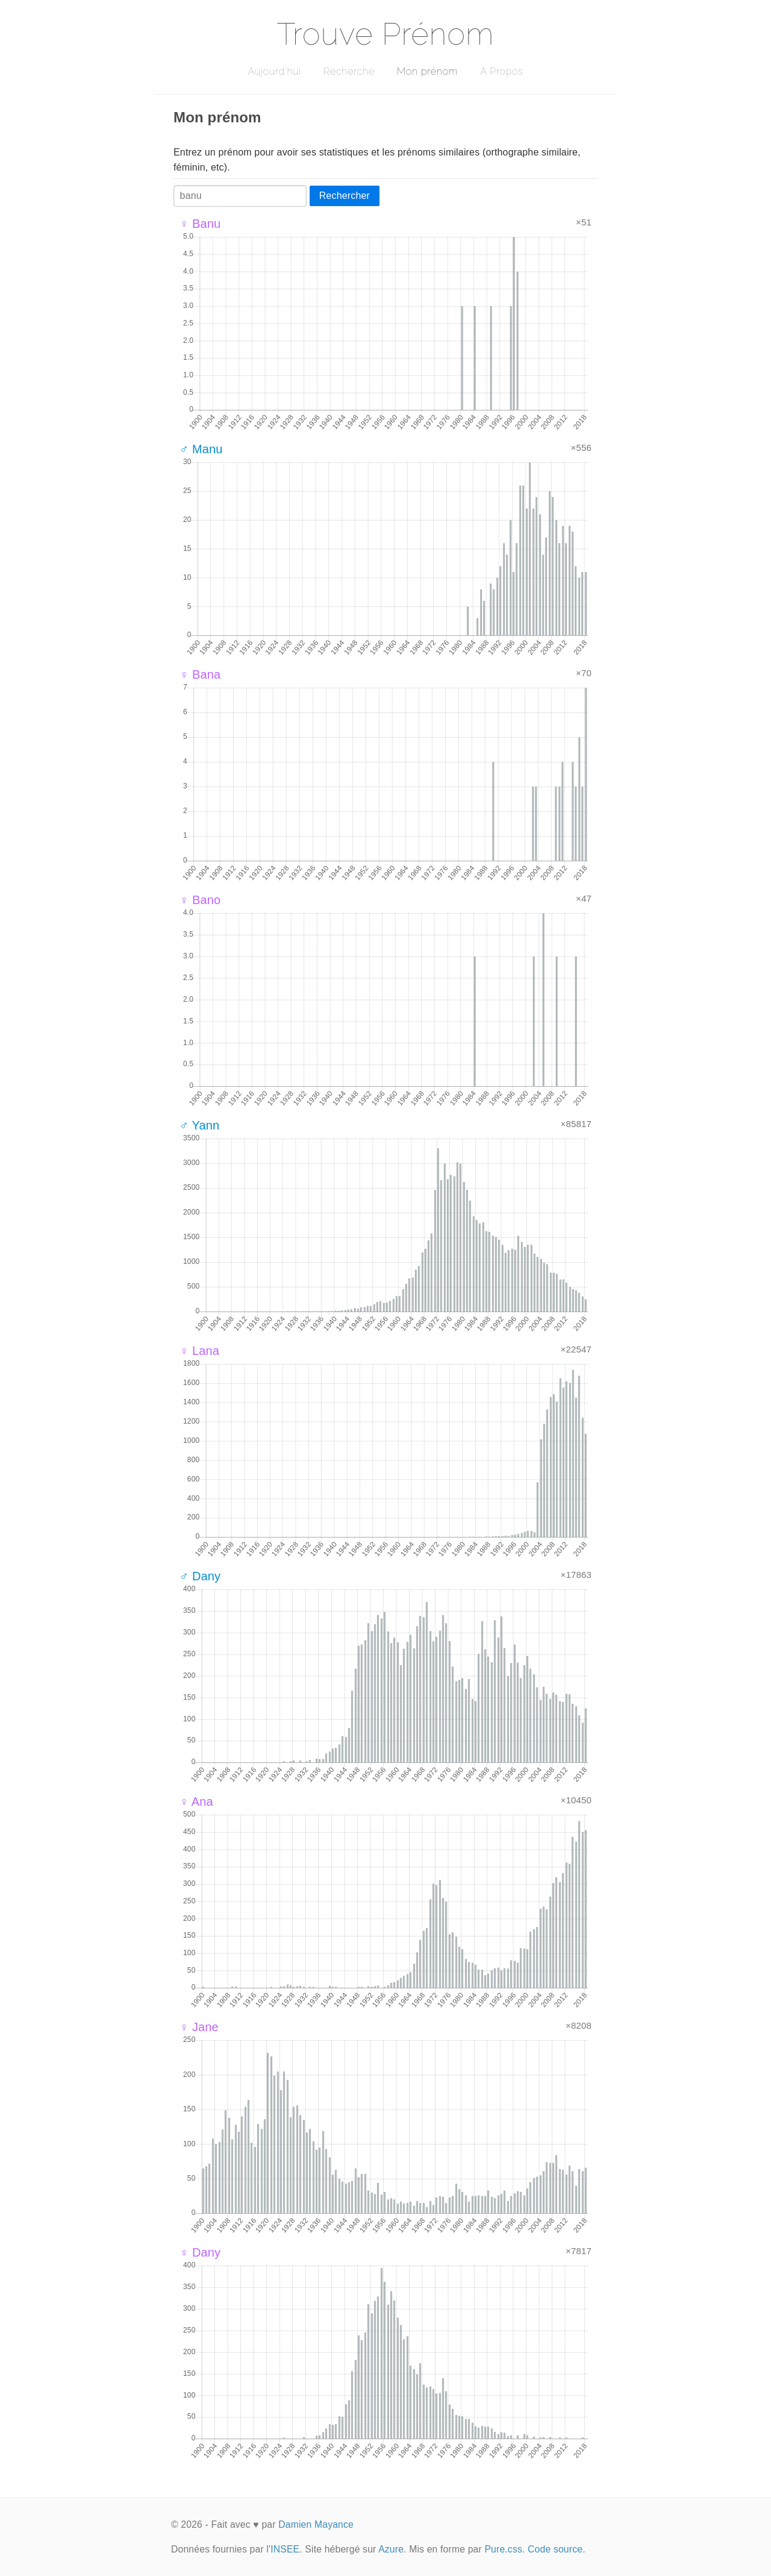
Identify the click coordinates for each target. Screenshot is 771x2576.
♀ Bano (199, 899)
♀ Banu (199, 223)
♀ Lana (199, 1350)
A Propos (501, 71)
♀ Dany (199, 2252)
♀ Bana (199, 674)
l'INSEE (282, 2549)
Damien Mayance (316, 2524)
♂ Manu (201, 449)
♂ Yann (199, 1125)
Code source (555, 2549)
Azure (391, 2549)
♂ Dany (199, 1576)
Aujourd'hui (274, 71)
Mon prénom (427, 71)
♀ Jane (199, 2027)
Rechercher (344, 195)
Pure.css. (504, 2549)
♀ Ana (196, 1801)
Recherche (349, 71)
